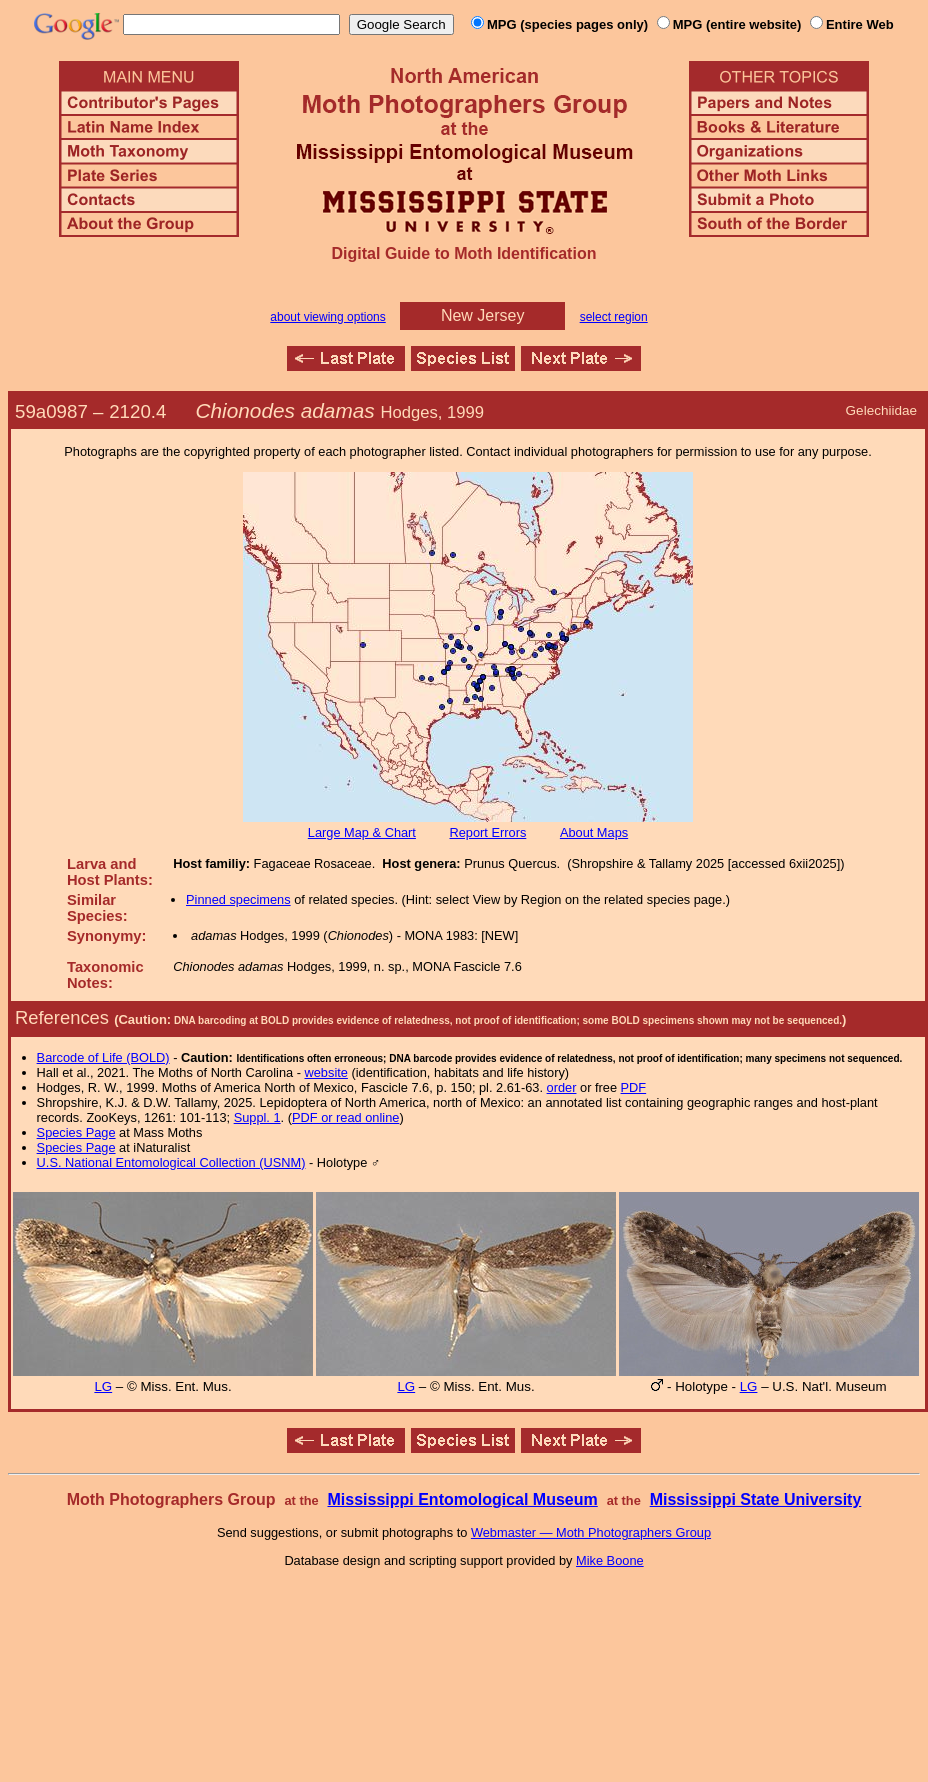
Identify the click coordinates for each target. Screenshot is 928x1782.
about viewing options (327, 317)
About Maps (594, 832)
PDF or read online (345, 1117)
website (326, 1072)
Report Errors (488, 832)
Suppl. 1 (257, 1117)
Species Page (76, 1132)
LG (103, 1386)
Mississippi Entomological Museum (462, 1499)
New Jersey (483, 315)
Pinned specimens (238, 899)
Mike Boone (610, 1560)
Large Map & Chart (362, 832)
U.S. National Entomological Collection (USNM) (171, 1162)
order (562, 1087)
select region (614, 317)
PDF (634, 1087)
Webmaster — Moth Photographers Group (591, 1532)
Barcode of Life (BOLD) (103, 1057)
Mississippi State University (756, 1499)
